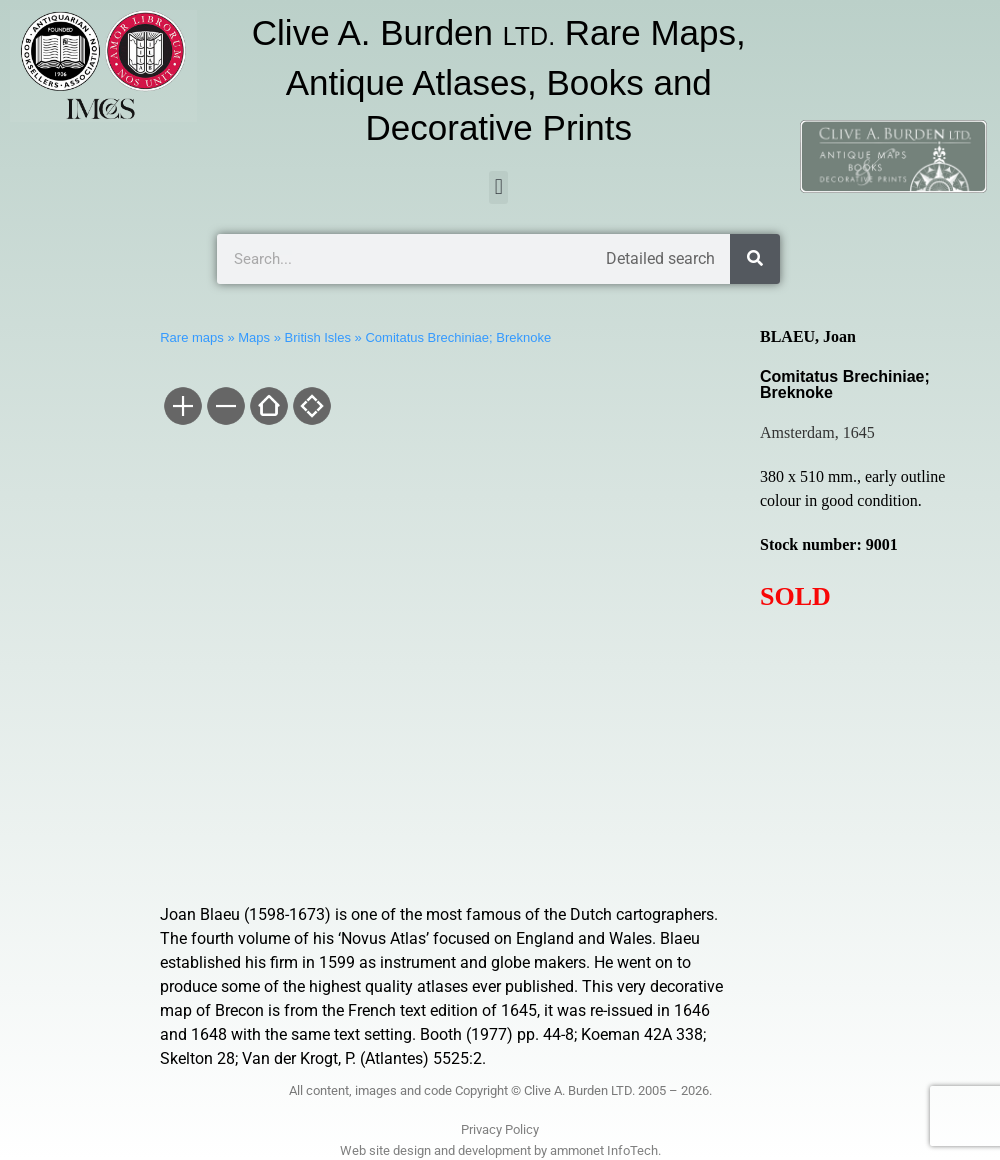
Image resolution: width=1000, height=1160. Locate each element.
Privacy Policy (500, 1129)
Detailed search (660, 258)
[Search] (755, 259)
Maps (254, 337)
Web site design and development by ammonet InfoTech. (500, 1150)
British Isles (318, 337)
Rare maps (192, 337)
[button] (498, 187)
